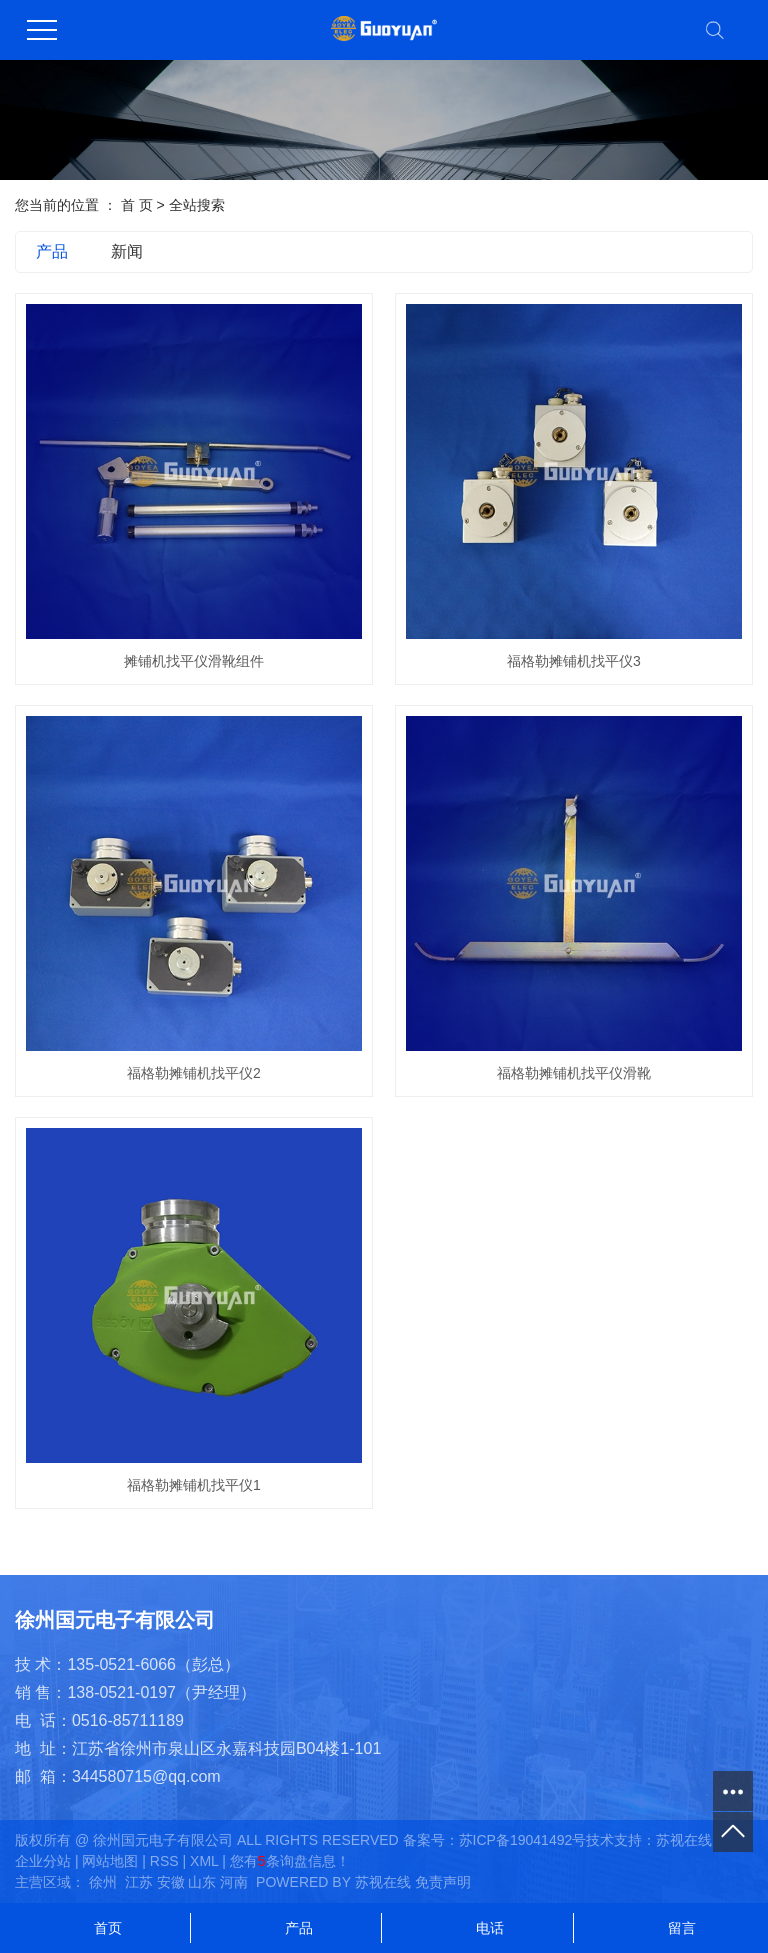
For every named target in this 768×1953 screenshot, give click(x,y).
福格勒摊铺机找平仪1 (194, 1485)
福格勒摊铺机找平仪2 (194, 1073)
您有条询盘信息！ (290, 1861)
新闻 (127, 251)
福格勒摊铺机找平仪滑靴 (574, 1073)
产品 (52, 251)
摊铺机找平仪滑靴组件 (194, 661)
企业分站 (43, 1861)
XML (204, 1861)
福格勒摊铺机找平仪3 (574, 661)
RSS (164, 1861)
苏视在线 (684, 1840)
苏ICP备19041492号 (523, 1840)
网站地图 (110, 1861)
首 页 (137, 205)
